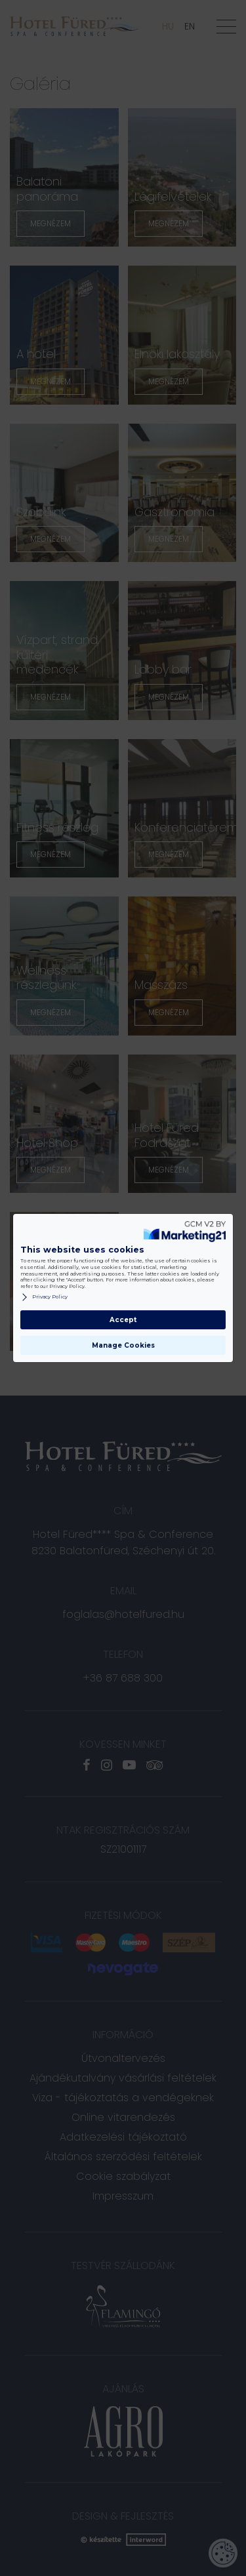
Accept (123, 1320)
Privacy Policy (44, 1297)
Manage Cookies (123, 1345)
